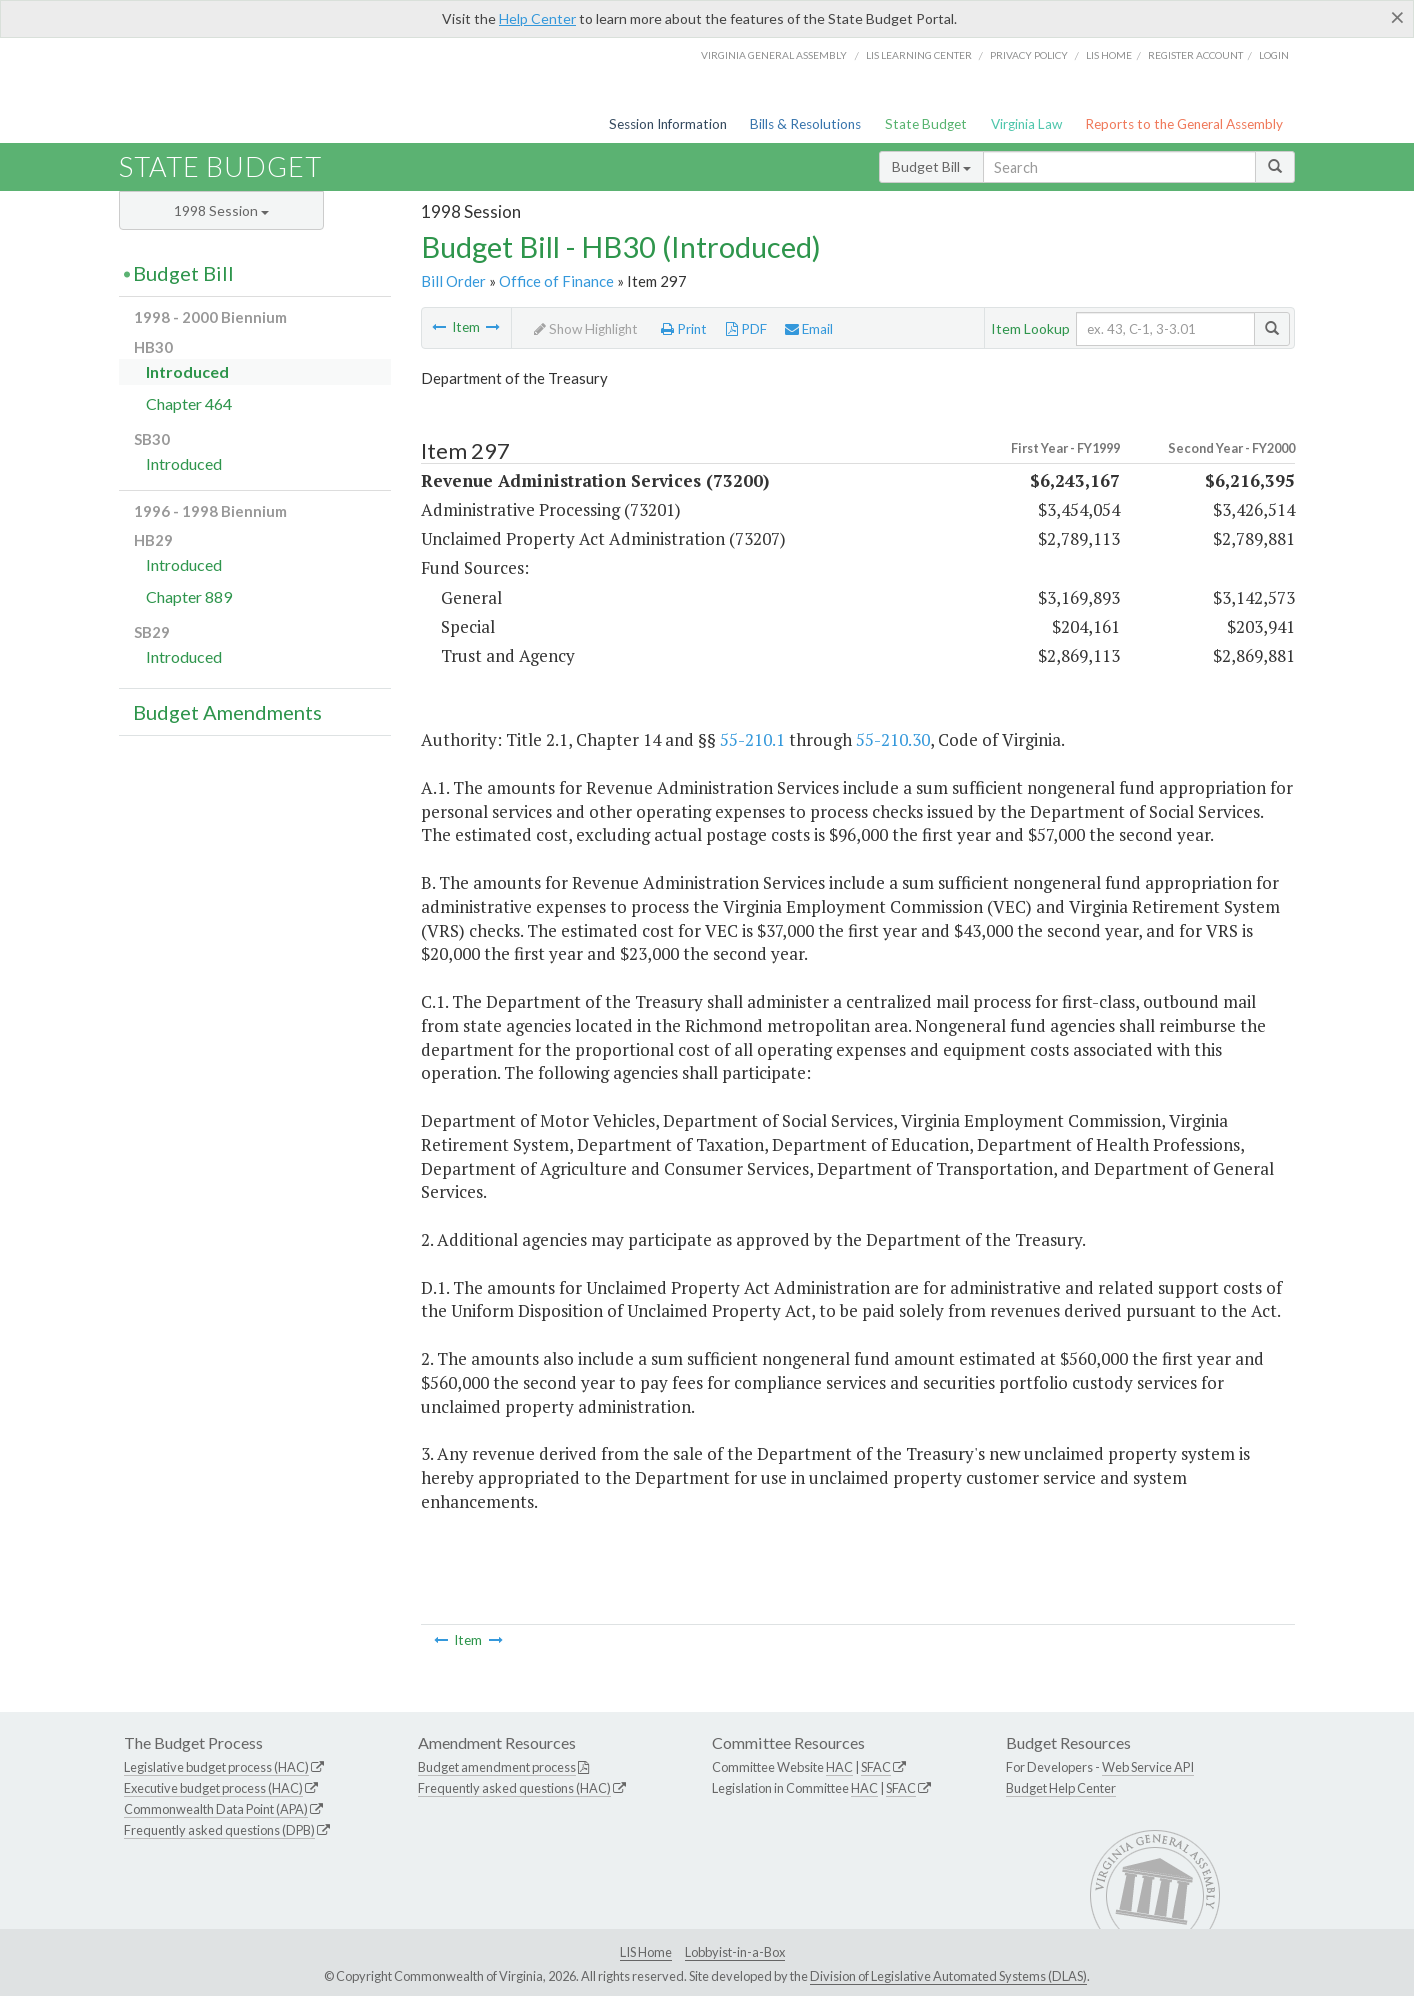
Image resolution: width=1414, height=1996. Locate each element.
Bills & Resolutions (805, 124)
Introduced (187, 371)
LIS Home (646, 1952)
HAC (839, 1767)
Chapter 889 (189, 596)
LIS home (1109, 55)
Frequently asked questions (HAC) (514, 1788)
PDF (746, 329)
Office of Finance (556, 281)
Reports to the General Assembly (1184, 124)
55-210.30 (893, 739)
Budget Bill (931, 166)
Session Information (668, 124)
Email (809, 329)
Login (1274, 55)
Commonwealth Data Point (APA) (216, 1809)
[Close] (1397, 17)
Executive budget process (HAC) (213, 1788)
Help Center (537, 18)
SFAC (876, 1767)
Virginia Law (1026, 124)
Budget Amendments (227, 712)
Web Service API (1148, 1767)
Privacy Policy (1029, 55)
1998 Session (221, 210)
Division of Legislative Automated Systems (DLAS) (948, 1976)
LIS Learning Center (919, 55)
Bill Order (453, 281)
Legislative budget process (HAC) (216, 1767)
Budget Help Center (1061, 1788)
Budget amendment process (497, 1767)
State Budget (926, 124)
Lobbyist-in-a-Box (735, 1952)
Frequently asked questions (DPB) (219, 1830)
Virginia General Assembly (774, 55)
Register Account (1195, 55)
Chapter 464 (189, 403)
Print (684, 329)
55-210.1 (752, 739)
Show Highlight (586, 329)
